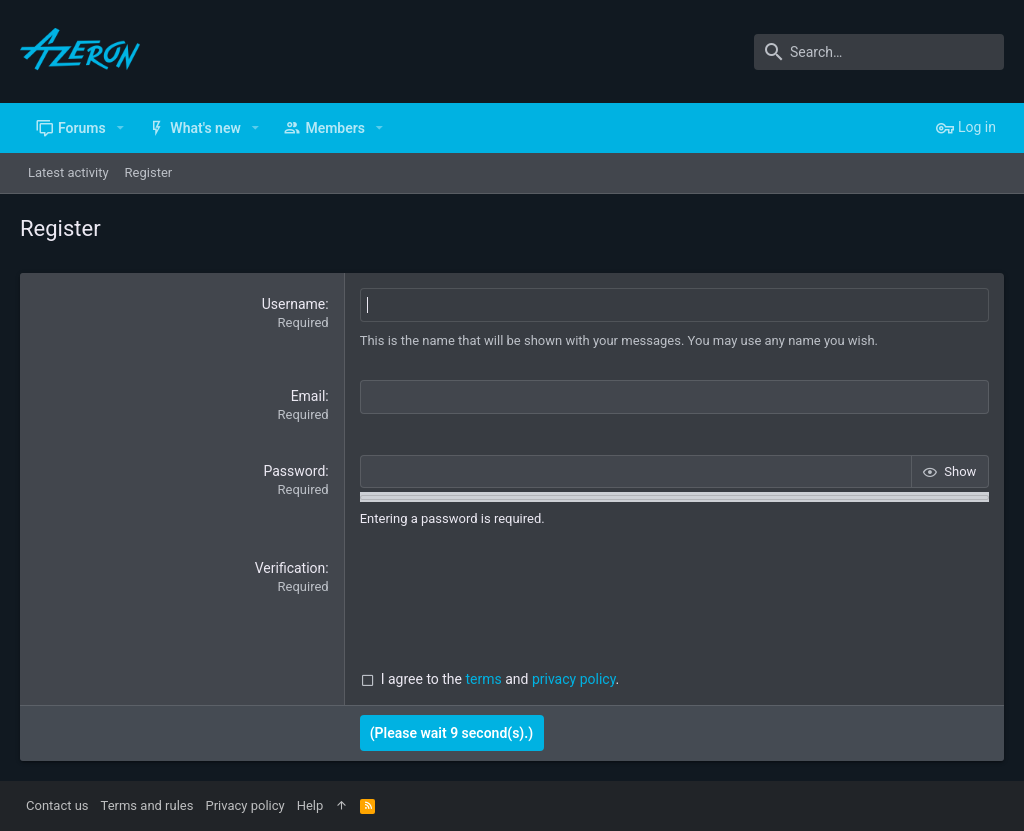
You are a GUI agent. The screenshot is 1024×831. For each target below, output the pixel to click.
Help (310, 805)
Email (308, 396)
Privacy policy (244, 805)
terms (484, 679)
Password (294, 470)
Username (294, 304)
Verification (290, 567)
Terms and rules (147, 805)
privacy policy (574, 679)
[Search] (879, 52)
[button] (120, 128)
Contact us (57, 805)
